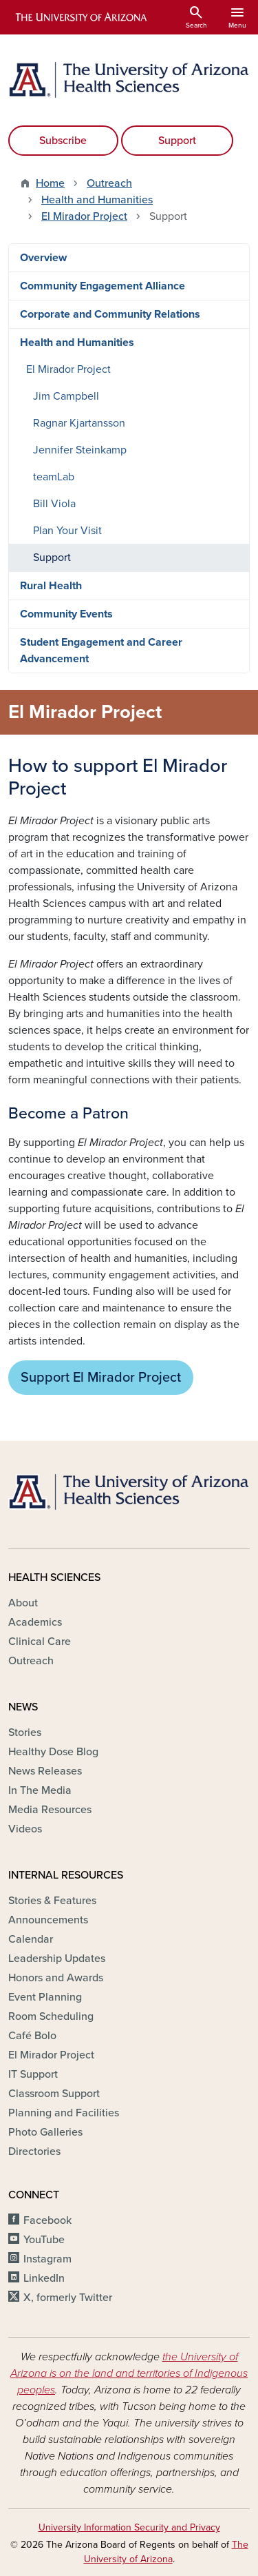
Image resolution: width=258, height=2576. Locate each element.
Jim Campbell (66, 396)
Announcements (48, 1920)
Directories (34, 2151)
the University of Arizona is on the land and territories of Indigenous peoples (129, 2373)
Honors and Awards (55, 1978)
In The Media (40, 1790)
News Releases (45, 1771)
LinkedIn (44, 2278)
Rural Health (51, 586)
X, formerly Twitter (67, 2297)
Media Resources (50, 1810)
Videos (25, 1829)
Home (50, 183)
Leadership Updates (56, 1958)
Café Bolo (32, 2036)
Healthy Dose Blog (53, 1752)
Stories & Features (52, 1901)
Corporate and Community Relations (110, 314)
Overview (43, 258)
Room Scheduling (51, 2016)
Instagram (47, 2259)
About (23, 1603)
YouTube (44, 2240)
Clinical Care (39, 1641)
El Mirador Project (84, 216)
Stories (24, 1732)
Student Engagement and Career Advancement (101, 650)
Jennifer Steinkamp (80, 450)
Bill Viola (54, 504)
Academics (35, 1622)
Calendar (30, 1939)
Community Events (66, 614)
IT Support (33, 2074)
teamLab (53, 477)
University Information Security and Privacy (129, 2527)
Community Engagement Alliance (102, 286)
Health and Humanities (97, 200)
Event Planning (45, 1997)
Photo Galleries (45, 2132)
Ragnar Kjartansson (79, 423)
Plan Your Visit (67, 531)
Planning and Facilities (63, 2113)
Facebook (47, 2220)
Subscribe (63, 140)
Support (177, 140)
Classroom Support (54, 2093)
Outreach (109, 183)
